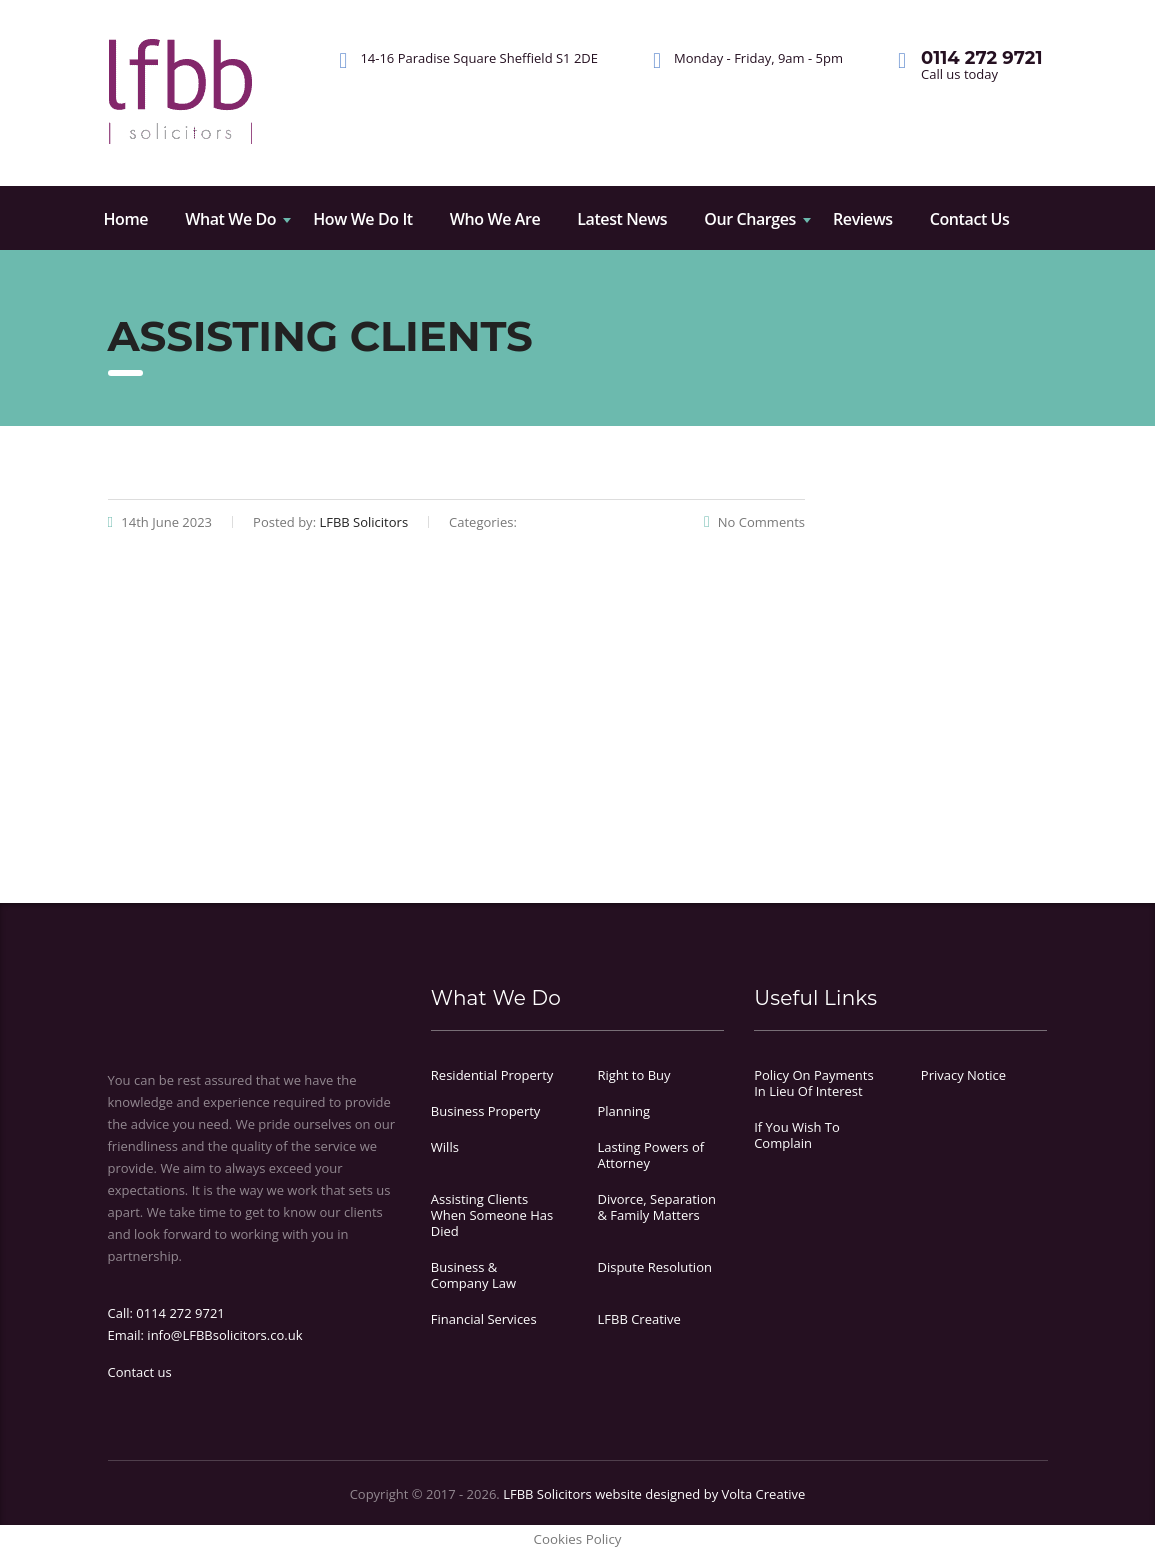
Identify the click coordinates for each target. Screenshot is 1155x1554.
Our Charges (750, 219)
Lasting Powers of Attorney (650, 1155)
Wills (445, 1147)
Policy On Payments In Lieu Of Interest (813, 1083)
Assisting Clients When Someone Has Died (492, 1215)
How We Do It (363, 219)
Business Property (486, 1111)
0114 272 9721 (180, 1313)
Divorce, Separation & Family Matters (656, 1207)
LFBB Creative (638, 1319)
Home (126, 219)
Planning (623, 1111)
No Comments (754, 522)
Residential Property (492, 1075)
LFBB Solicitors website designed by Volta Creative (654, 1494)
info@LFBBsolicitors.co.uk (224, 1335)
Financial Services (484, 1319)
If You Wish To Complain (797, 1135)
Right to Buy (633, 1075)
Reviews (863, 219)
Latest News (622, 219)
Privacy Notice (963, 1075)
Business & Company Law (473, 1275)
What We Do (230, 219)
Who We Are (495, 219)
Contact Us (970, 219)
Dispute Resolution (654, 1267)
